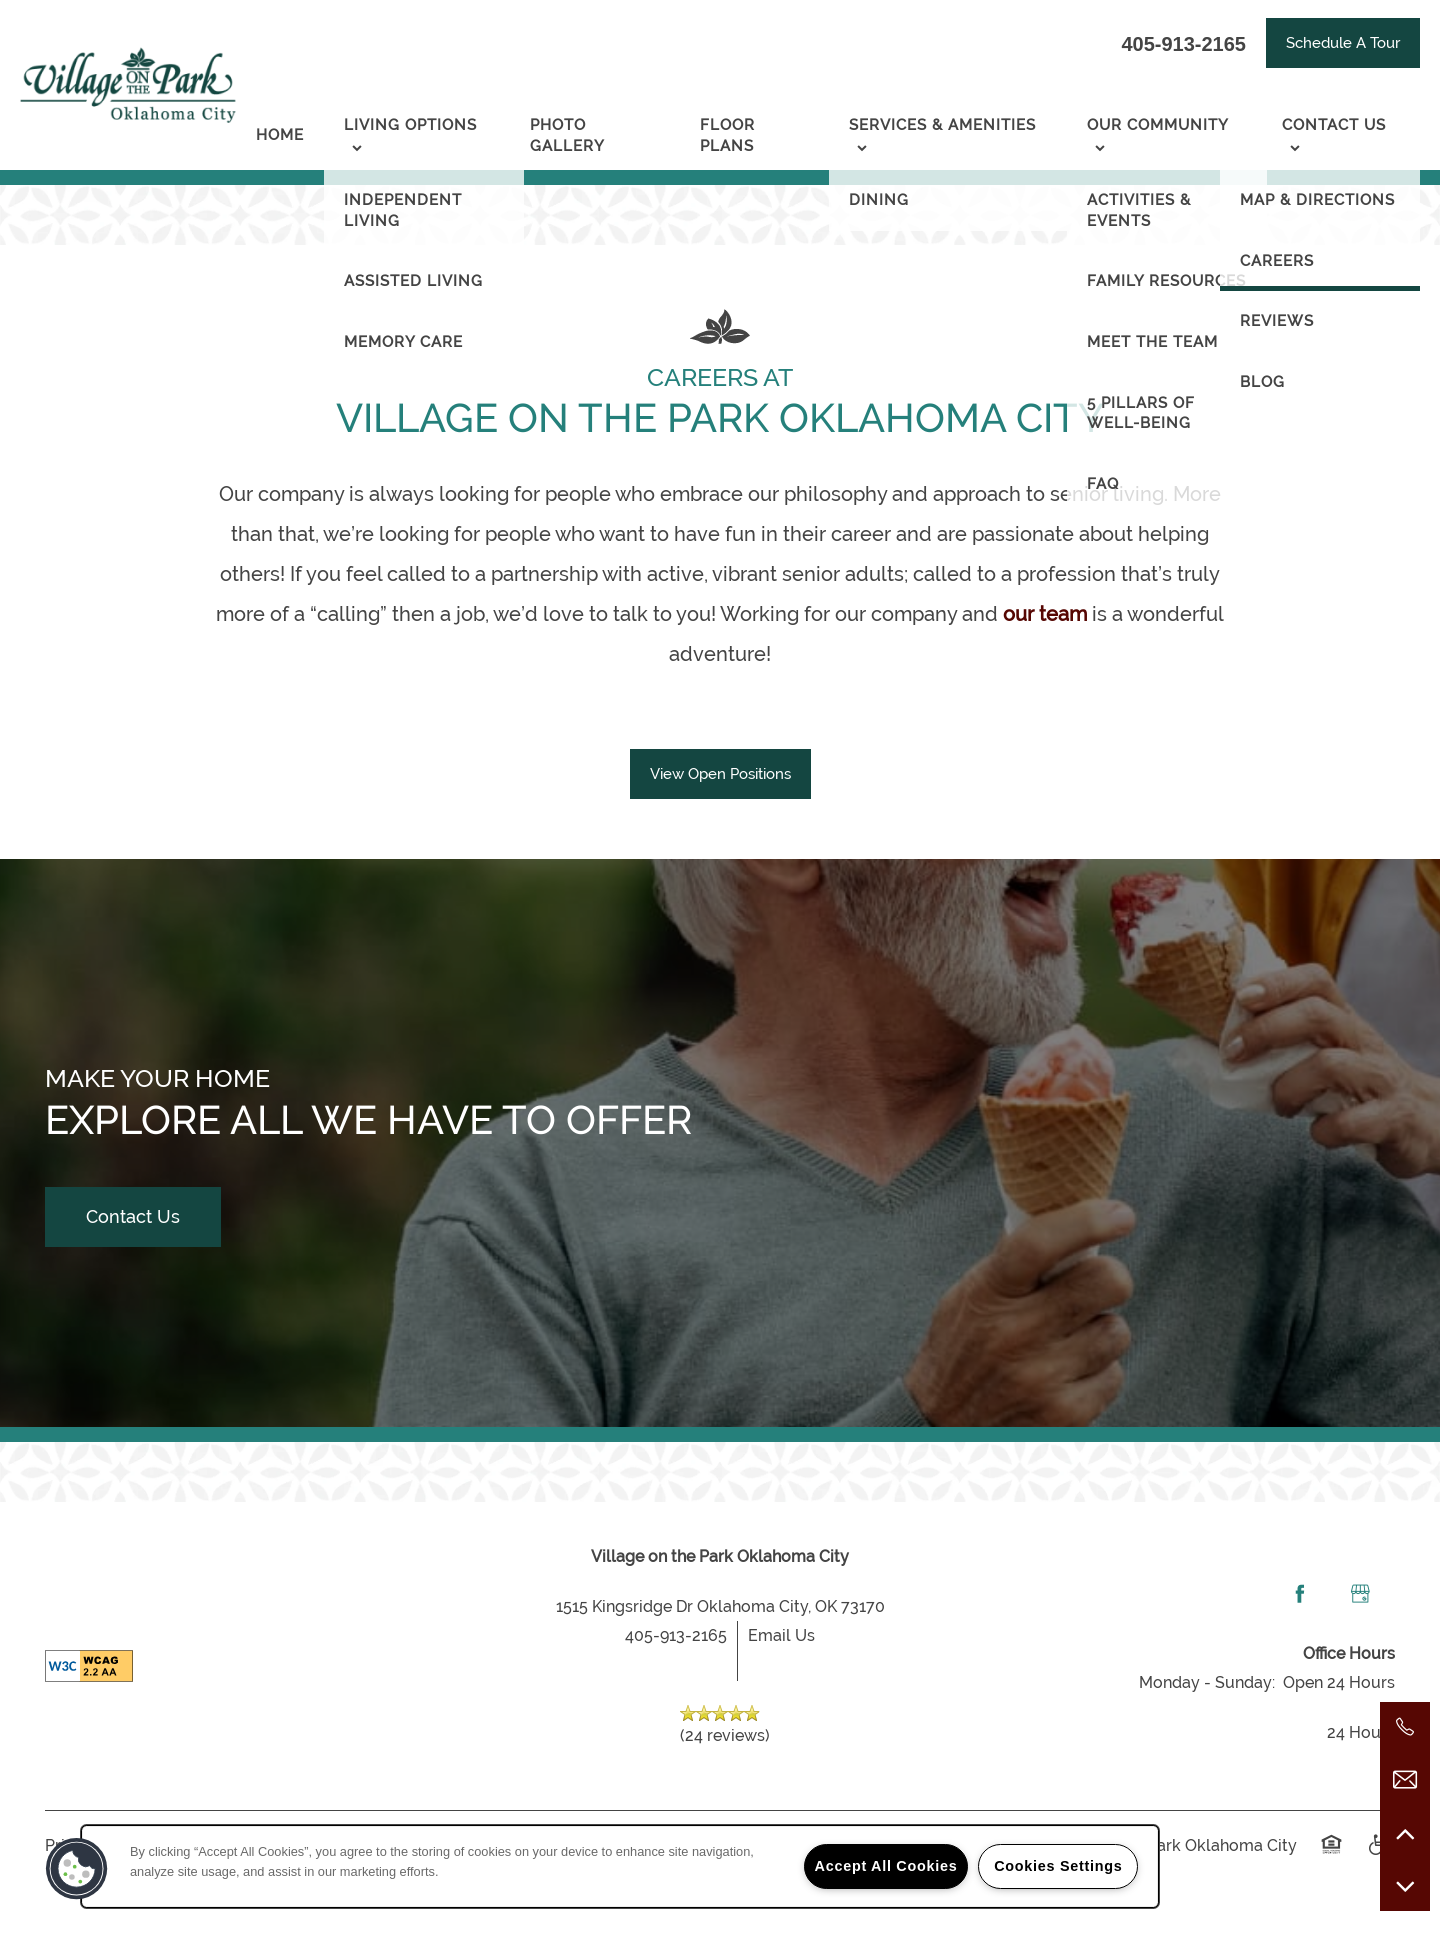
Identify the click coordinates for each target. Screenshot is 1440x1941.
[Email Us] (1405, 1780)
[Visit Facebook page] (1300, 1594)
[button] (1343, 43)
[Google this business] (1360, 1594)
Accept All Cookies (886, 1866)
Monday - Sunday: (1207, 1682)
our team (1045, 614)
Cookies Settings (1058, 1866)
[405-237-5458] (1405, 1727)
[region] (620, 1866)
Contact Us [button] (133, 1216)
